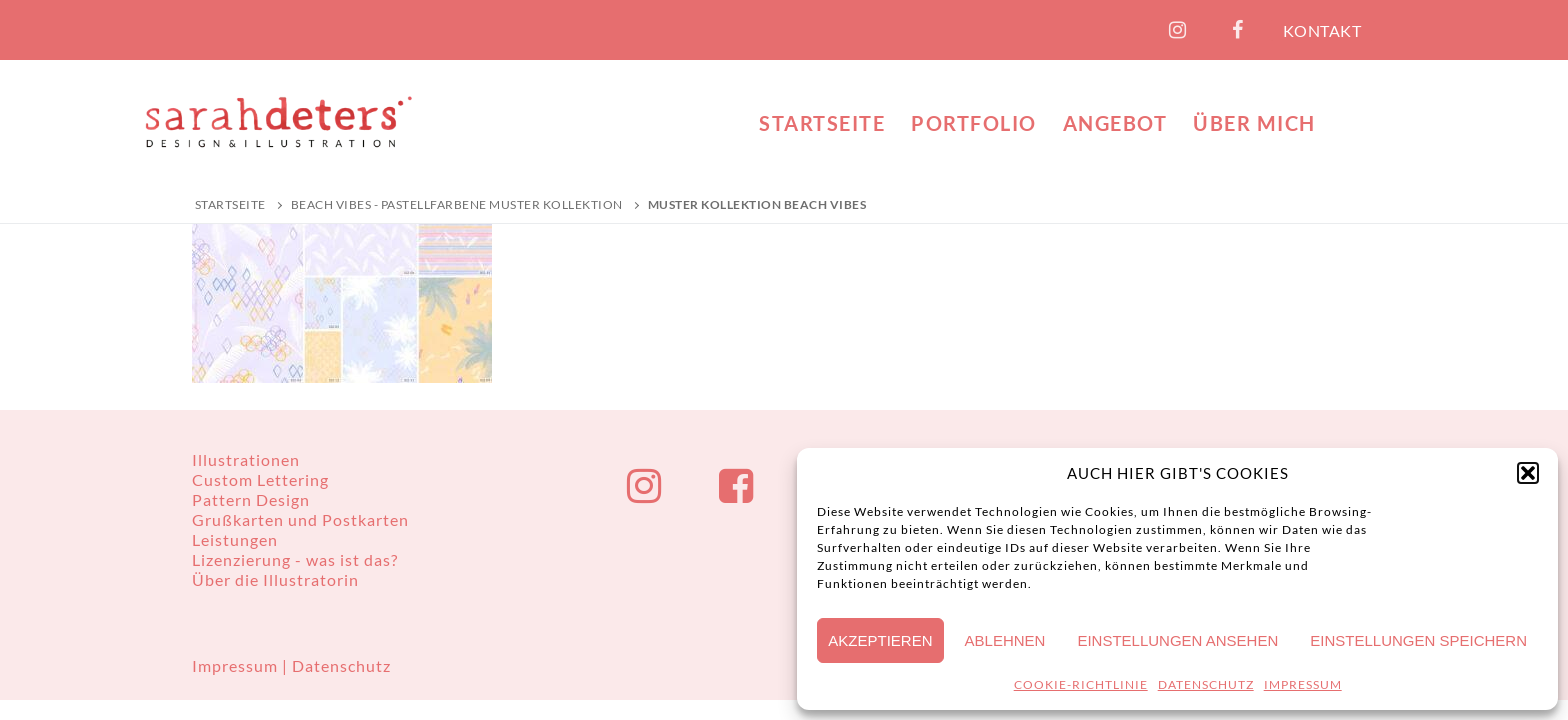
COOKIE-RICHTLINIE (1081, 684)
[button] (1528, 473)
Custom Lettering (260, 479)
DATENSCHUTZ (1206, 684)
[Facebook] (1238, 30)
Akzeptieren (880, 640)
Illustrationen (246, 459)
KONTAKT (1322, 30)
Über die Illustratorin (275, 579)
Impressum (237, 665)
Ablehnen (1005, 640)
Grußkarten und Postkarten (300, 519)
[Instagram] (1178, 30)
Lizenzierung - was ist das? (295, 559)
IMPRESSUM (1303, 684)
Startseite (230, 204)
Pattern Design (251, 499)
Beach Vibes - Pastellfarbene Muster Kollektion (457, 204)
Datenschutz (341, 665)
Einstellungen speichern (1418, 640)
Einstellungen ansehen (1177, 640)
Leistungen (235, 539)
